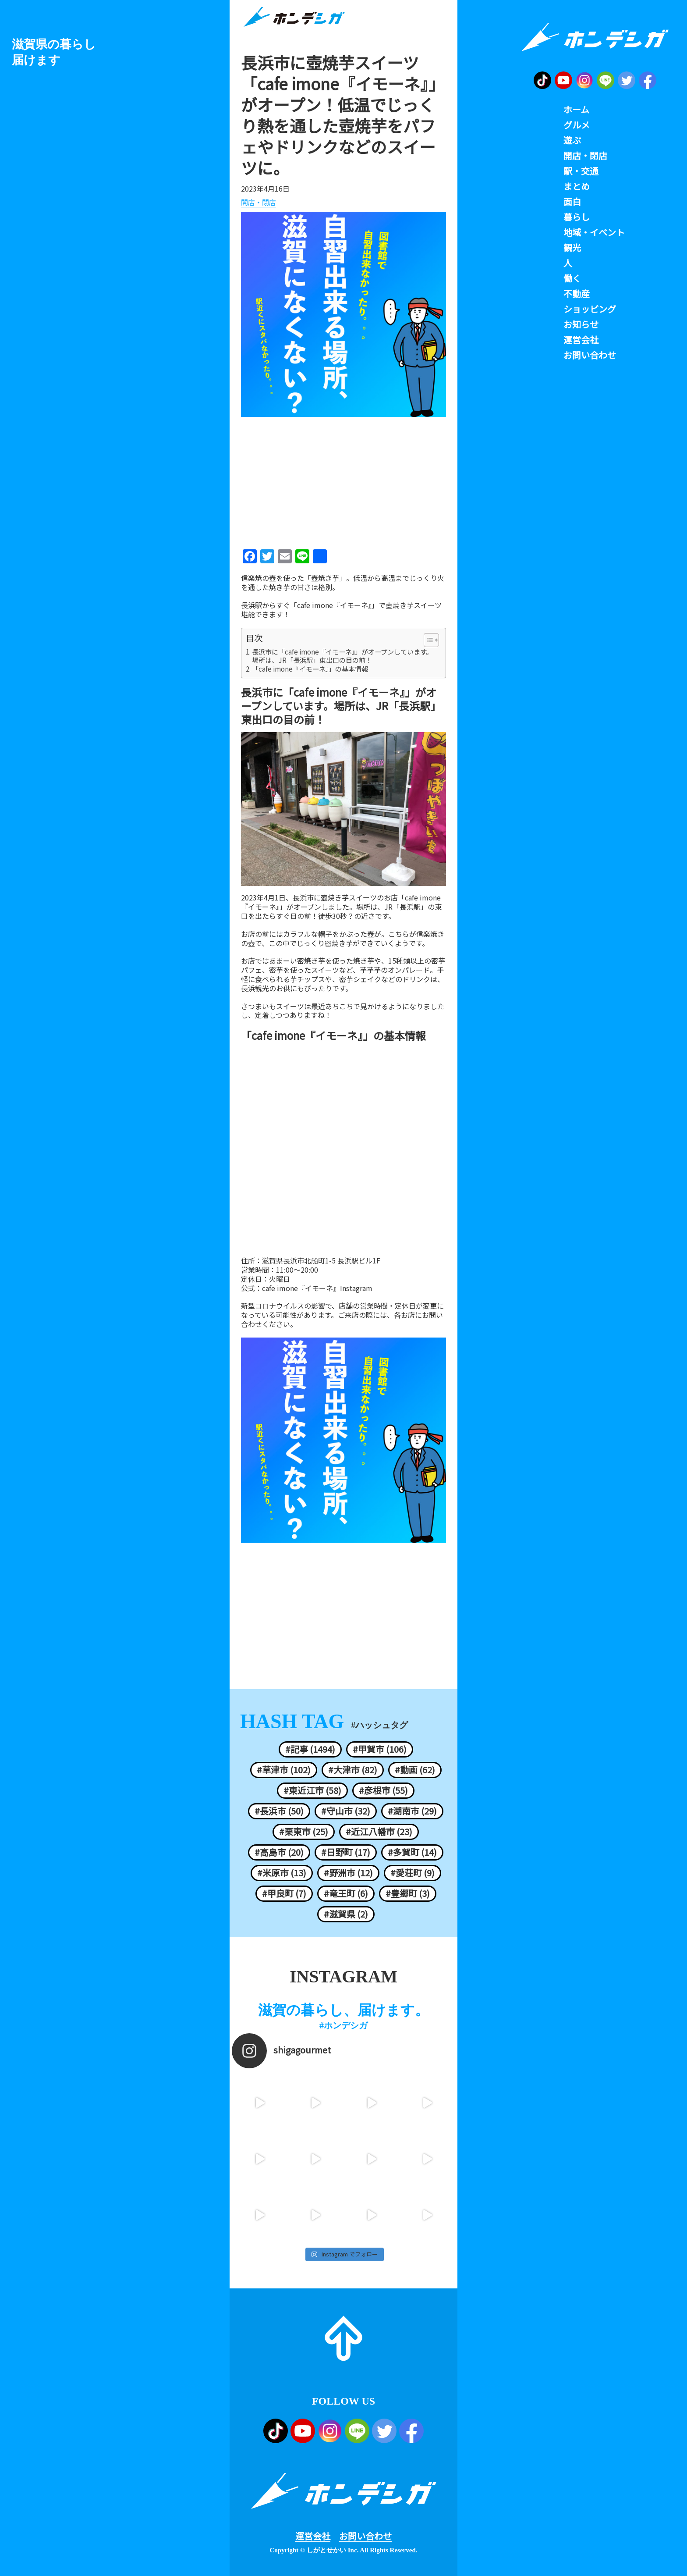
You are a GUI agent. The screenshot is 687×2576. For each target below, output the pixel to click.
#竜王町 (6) (346, 1893)
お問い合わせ (365, 2536)
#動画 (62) (415, 1769)
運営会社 (312, 2536)
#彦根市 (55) (383, 1790)
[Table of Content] (431, 640)
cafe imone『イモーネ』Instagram (317, 1288)
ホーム (576, 109)
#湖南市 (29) (412, 1811)
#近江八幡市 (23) (379, 1831)
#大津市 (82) (352, 1769)
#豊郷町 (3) (408, 1893)
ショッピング (589, 309)
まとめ (576, 186)
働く (572, 278)
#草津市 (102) (284, 1769)
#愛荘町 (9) (412, 1873)
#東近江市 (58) (312, 1790)
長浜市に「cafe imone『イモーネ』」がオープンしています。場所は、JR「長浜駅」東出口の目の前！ (342, 656)
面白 (572, 201)
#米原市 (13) (281, 1873)
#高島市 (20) (279, 1852)
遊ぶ (572, 140)
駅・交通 (580, 171)
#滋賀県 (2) (346, 1914)
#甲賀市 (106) (380, 1749)
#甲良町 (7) (284, 1893)
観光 (572, 247)
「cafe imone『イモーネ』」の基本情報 (310, 669)
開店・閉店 (258, 202)
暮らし (576, 217)
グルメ (576, 125)
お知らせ (580, 324)
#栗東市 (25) (303, 1831)
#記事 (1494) (310, 1749)
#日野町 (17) (345, 1852)
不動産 (576, 293)
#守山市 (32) (345, 1811)
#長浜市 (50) (279, 1811)
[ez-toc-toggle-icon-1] (427, 640)
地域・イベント (594, 232)
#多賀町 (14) (412, 1852)
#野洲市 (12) (348, 1873)
